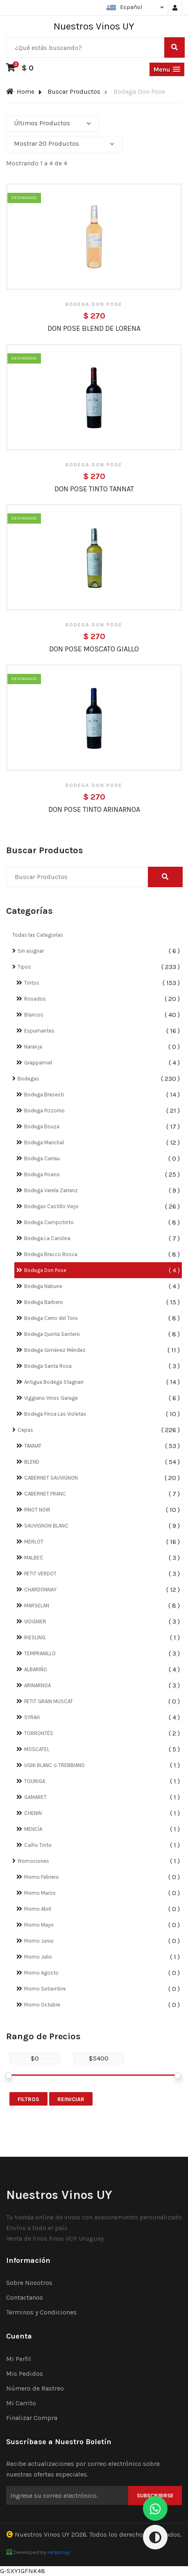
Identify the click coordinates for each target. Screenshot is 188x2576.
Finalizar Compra (31, 2418)
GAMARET (35, 1797)
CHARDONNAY (40, 1589)
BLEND (31, 1462)
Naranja (33, 1047)
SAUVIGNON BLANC (46, 1526)
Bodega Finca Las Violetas (55, 1414)
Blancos (33, 1015)
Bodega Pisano (42, 1174)
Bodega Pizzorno (44, 1110)
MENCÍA (33, 1829)
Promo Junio (39, 1941)
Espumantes (39, 1031)
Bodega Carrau (42, 1158)
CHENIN (33, 1813)
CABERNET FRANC (45, 1494)
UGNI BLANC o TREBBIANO (54, 1765)
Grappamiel (38, 1063)
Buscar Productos (74, 91)
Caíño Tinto (38, 1845)
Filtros (28, 2099)
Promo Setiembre (45, 1989)
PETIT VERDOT (40, 1573)
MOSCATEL (37, 1749)
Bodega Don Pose (45, 1270)
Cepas (25, 1430)
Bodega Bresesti (44, 1094)
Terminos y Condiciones (41, 2312)
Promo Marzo (40, 1893)
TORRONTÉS (38, 1733)
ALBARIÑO (35, 1669)
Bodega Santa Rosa (48, 1366)
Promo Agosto (41, 1973)
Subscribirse (155, 2495)
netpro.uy (59, 2552)
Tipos (24, 967)
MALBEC (33, 1558)
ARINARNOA (37, 1685)
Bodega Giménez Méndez (55, 1350)
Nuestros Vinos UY (42, 2534)
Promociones (33, 1861)
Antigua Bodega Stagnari (54, 1382)
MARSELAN (36, 1605)
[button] (166, 69)
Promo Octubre (42, 2005)
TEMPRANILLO (40, 1653)
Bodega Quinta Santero (52, 1334)
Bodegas (28, 1079)
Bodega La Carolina (47, 1238)
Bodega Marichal (44, 1142)
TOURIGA (34, 1781)
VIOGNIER (35, 1621)
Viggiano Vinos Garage (51, 1398)
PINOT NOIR (37, 1510)
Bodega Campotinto (49, 1222)
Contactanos (24, 2297)
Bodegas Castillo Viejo (51, 1206)
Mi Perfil (18, 2359)
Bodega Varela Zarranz (51, 1190)
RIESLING (34, 1637)
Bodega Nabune (43, 1286)
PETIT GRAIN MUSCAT (48, 1701)
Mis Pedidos (24, 2373)
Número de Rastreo (35, 2388)
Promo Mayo (39, 1925)
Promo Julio (38, 1957)
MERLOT (33, 1542)
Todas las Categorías (37, 935)
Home (20, 91)
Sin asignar (31, 951)
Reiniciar (70, 2099)
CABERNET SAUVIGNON (51, 1478)
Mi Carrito (21, 2403)
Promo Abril (37, 1909)
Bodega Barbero (43, 1302)
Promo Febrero (41, 1877)
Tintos (31, 983)
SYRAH (32, 1717)
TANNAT (32, 1446)
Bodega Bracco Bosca (50, 1254)
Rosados (35, 999)
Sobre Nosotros (29, 2283)
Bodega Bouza (41, 1126)
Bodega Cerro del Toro (51, 1318)
